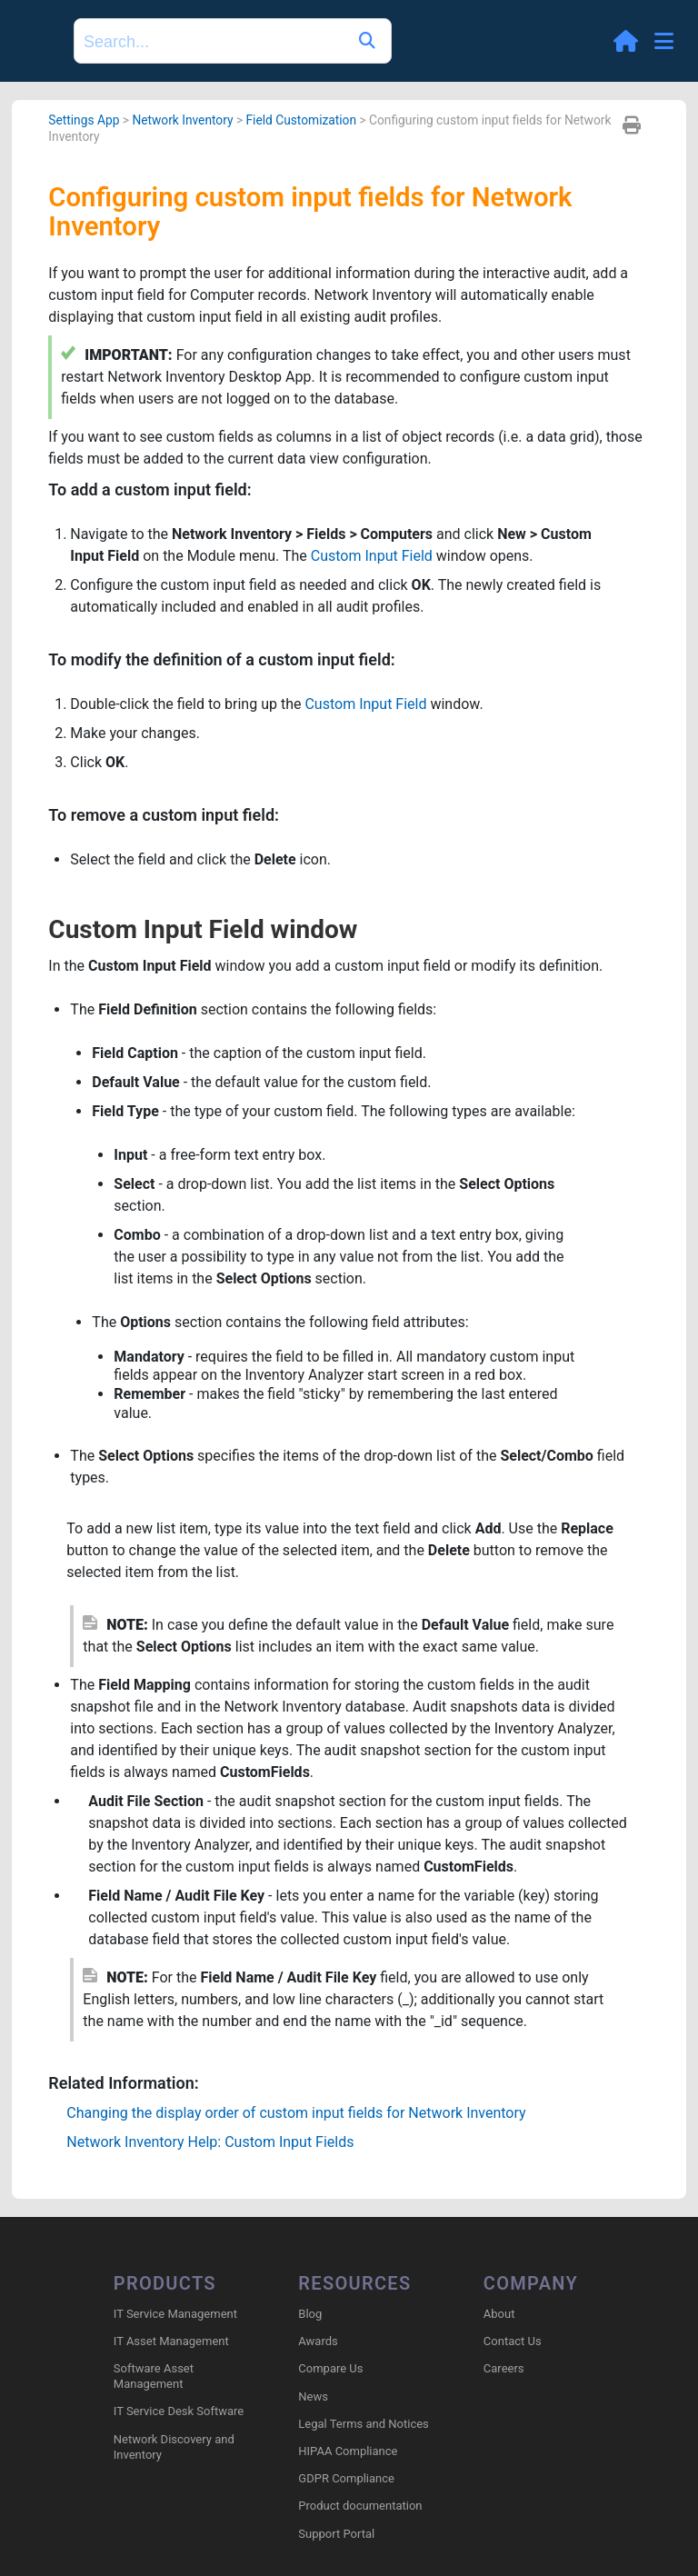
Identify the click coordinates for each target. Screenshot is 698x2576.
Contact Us (513, 2341)
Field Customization (301, 120)
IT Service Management (175, 2314)
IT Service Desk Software (179, 2411)
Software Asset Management (154, 2376)
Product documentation (360, 2505)
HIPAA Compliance (347, 2451)
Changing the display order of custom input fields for (295, 2113)
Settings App (83, 120)
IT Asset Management (171, 2341)
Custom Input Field (372, 555)
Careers (504, 2368)
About (499, 2314)
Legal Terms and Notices (363, 2424)
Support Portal (336, 2534)
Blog (310, 2314)
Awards (317, 2341)
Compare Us (330, 2368)
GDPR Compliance (346, 2478)
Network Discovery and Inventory (174, 2446)
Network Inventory (182, 120)
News (313, 2396)
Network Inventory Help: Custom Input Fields (210, 2142)
